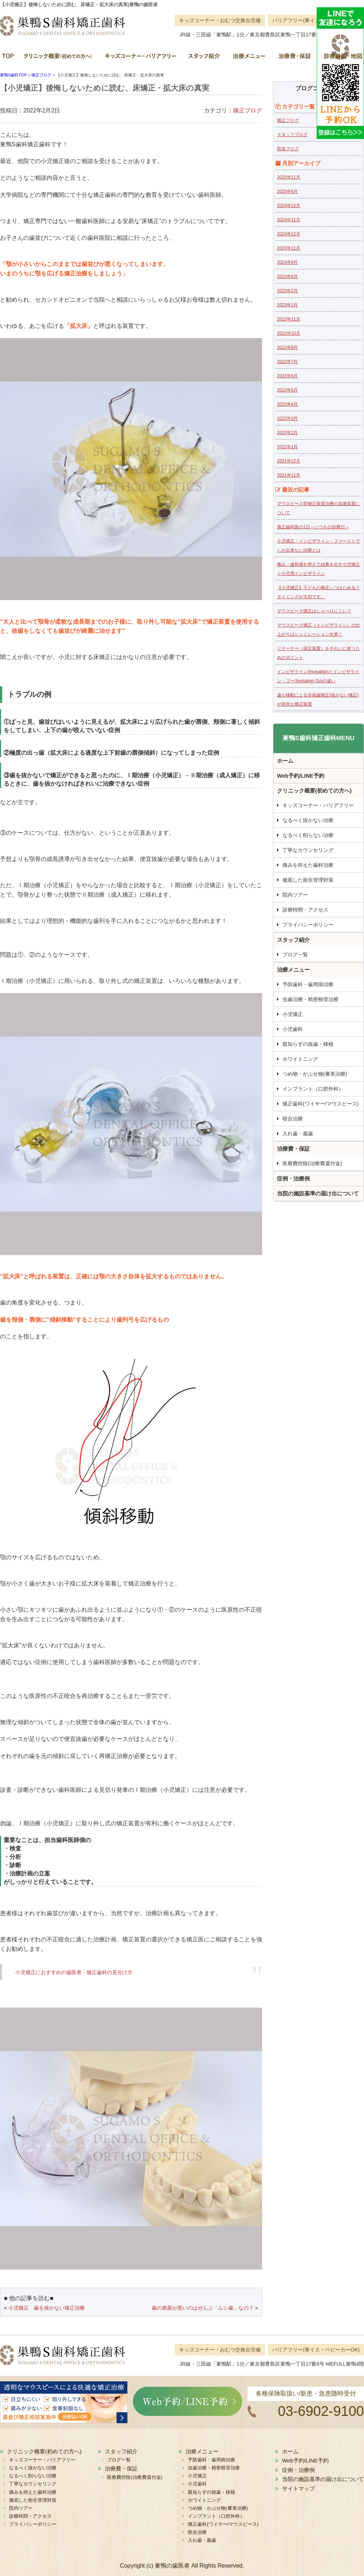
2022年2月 (287, 432)
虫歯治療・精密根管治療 (310, 999)
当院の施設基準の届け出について (318, 1193)
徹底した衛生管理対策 (307, 880)
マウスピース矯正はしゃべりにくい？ (314, 611)
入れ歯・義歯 (297, 1133)
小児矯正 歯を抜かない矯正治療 (46, 2308)
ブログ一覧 (295, 954)
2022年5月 (287, 390)
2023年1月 (287, 304)
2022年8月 (287, 347)
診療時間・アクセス (305, 910)
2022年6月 (287, 375)
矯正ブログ (247, 110)
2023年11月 (288, 248)
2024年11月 (288, 219)
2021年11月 (288, 475)
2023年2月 (287, 290)
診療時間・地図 (340, 58)
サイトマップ (298, 2488)
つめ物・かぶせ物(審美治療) (314, 1074)
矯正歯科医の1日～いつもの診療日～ (313, 526)
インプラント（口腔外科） (313, 1089)
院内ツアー (295, 895)
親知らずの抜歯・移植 (307, 1044)
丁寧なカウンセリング (307, 850)
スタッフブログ (292, 134)
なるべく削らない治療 (307, 835)
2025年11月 (288, 177)
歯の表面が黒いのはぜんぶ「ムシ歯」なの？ (203, 2308)
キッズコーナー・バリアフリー (140, 58)
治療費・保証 (294, 58)
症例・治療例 (293, 1178)
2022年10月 (288, 333)
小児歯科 (292, 1029)
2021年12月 (288, 461)
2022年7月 (287, 361)
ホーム (9, 58)
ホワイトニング (300, 1059)
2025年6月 (287, 191)
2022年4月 (287, 404)
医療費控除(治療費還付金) (312, 1163)
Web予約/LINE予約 (300, 776)
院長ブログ (288, 148)
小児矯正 (292, 1014)
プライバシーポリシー (307, 925)
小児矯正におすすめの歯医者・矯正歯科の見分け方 (73, 1972)
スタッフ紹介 (204, 58)
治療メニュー (248, 58)
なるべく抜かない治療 (307, 820)
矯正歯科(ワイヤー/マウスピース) (320, 1104)
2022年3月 (287, 418)
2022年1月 (287, 446)
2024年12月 (288, 205)
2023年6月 (287, 276)
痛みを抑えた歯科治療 (307, 865)
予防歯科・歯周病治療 (307, 984)
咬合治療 (292, 1119)
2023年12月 (288, 234)
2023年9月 (287, 262)
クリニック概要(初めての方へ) (58, 58)
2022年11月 (288, 319)
